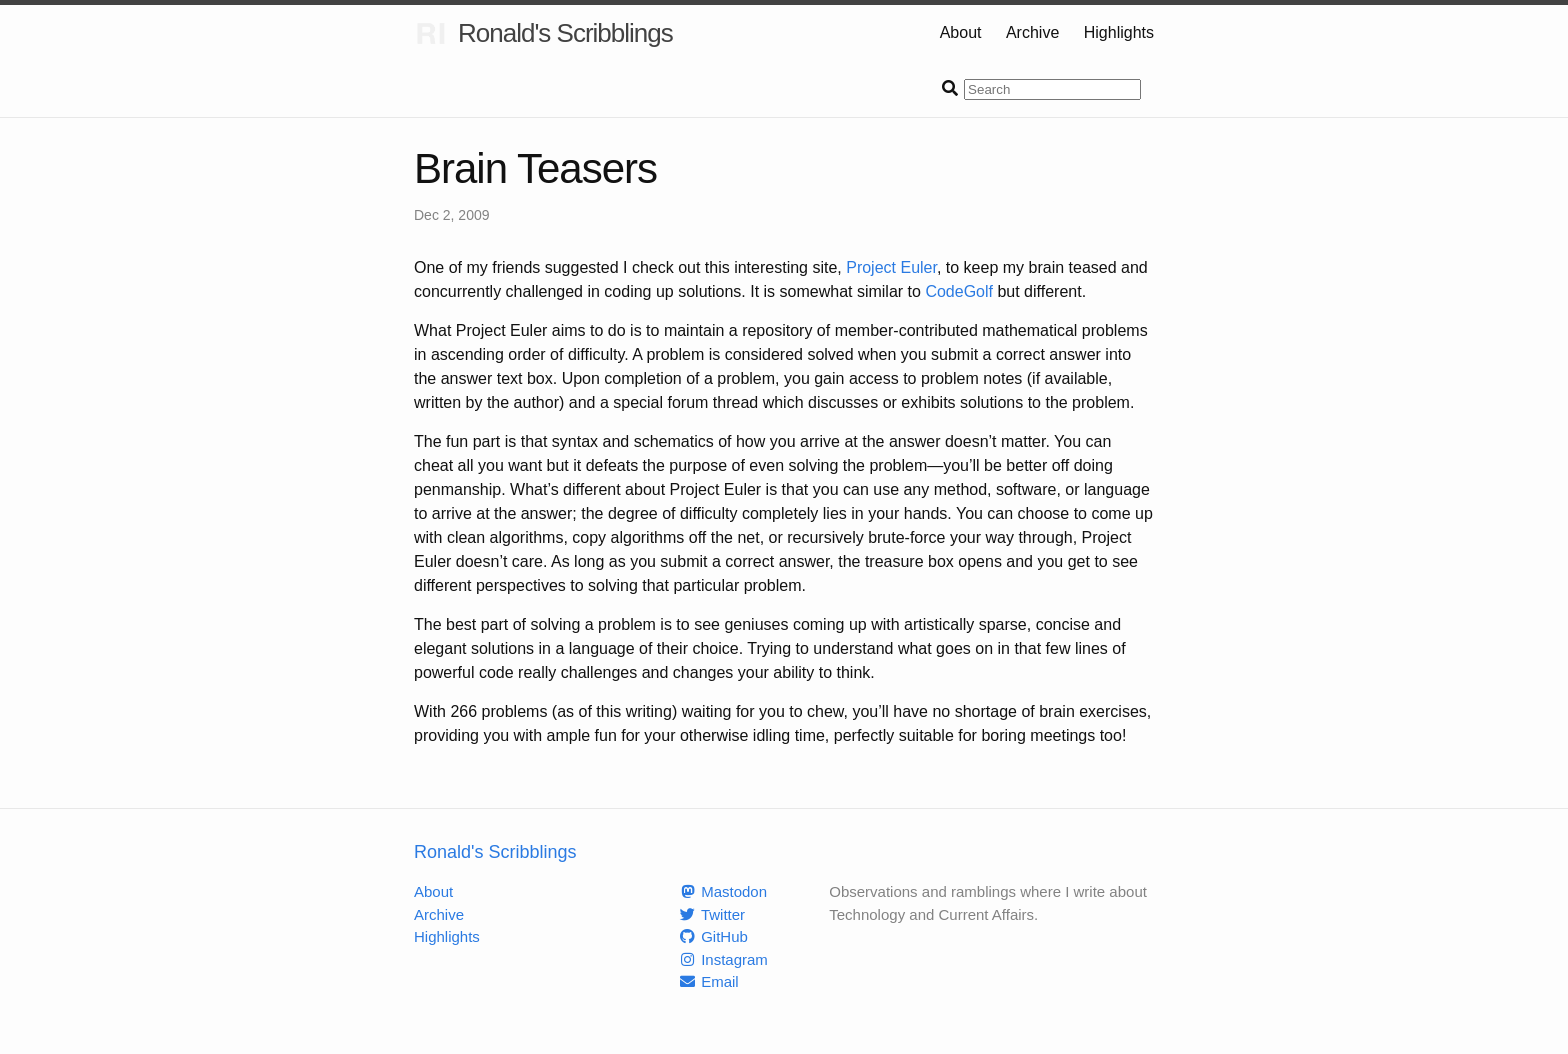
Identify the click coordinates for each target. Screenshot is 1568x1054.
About (961, 32)
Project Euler (891, 267)
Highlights (1119, 32)
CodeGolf (959, 291)
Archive (1032, 32)
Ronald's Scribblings (543, 34)
